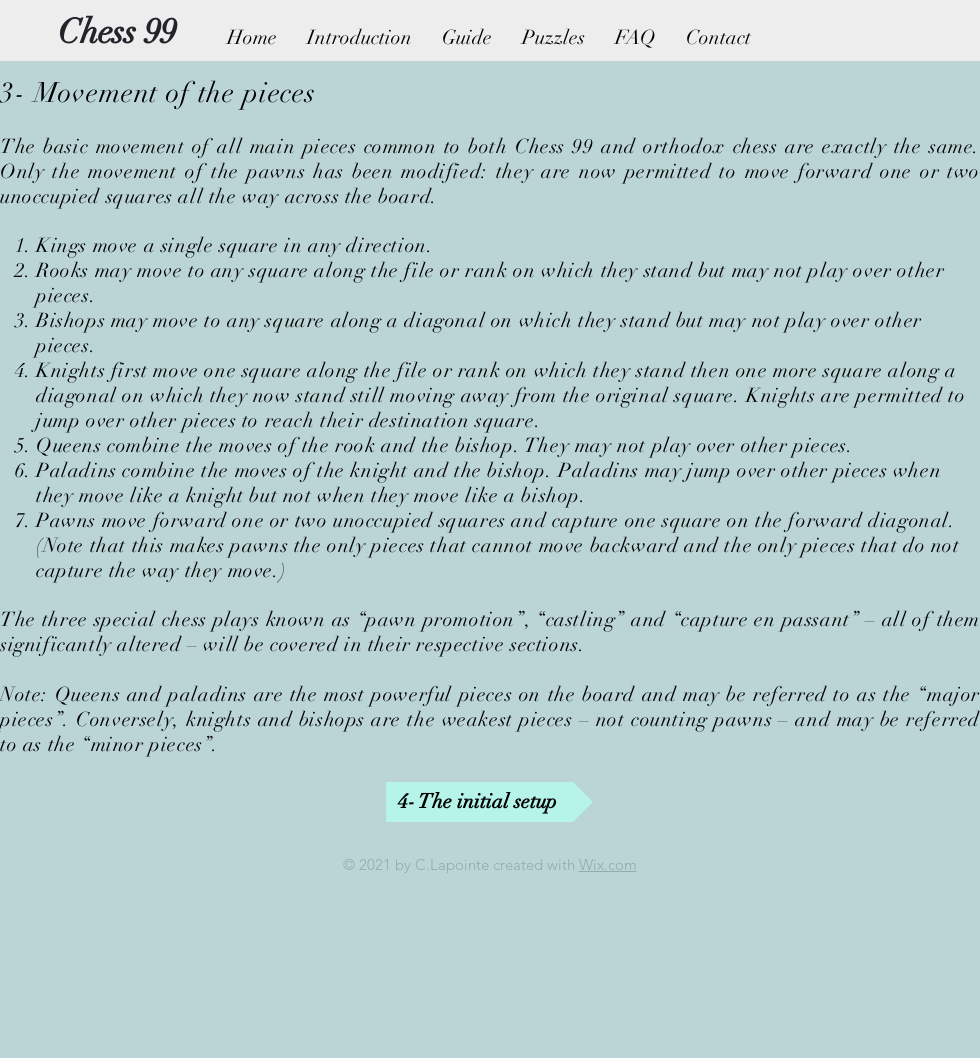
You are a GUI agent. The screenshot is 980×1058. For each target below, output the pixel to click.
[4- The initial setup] (489, 802)
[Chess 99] (116, 33)
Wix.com (608, 864)
